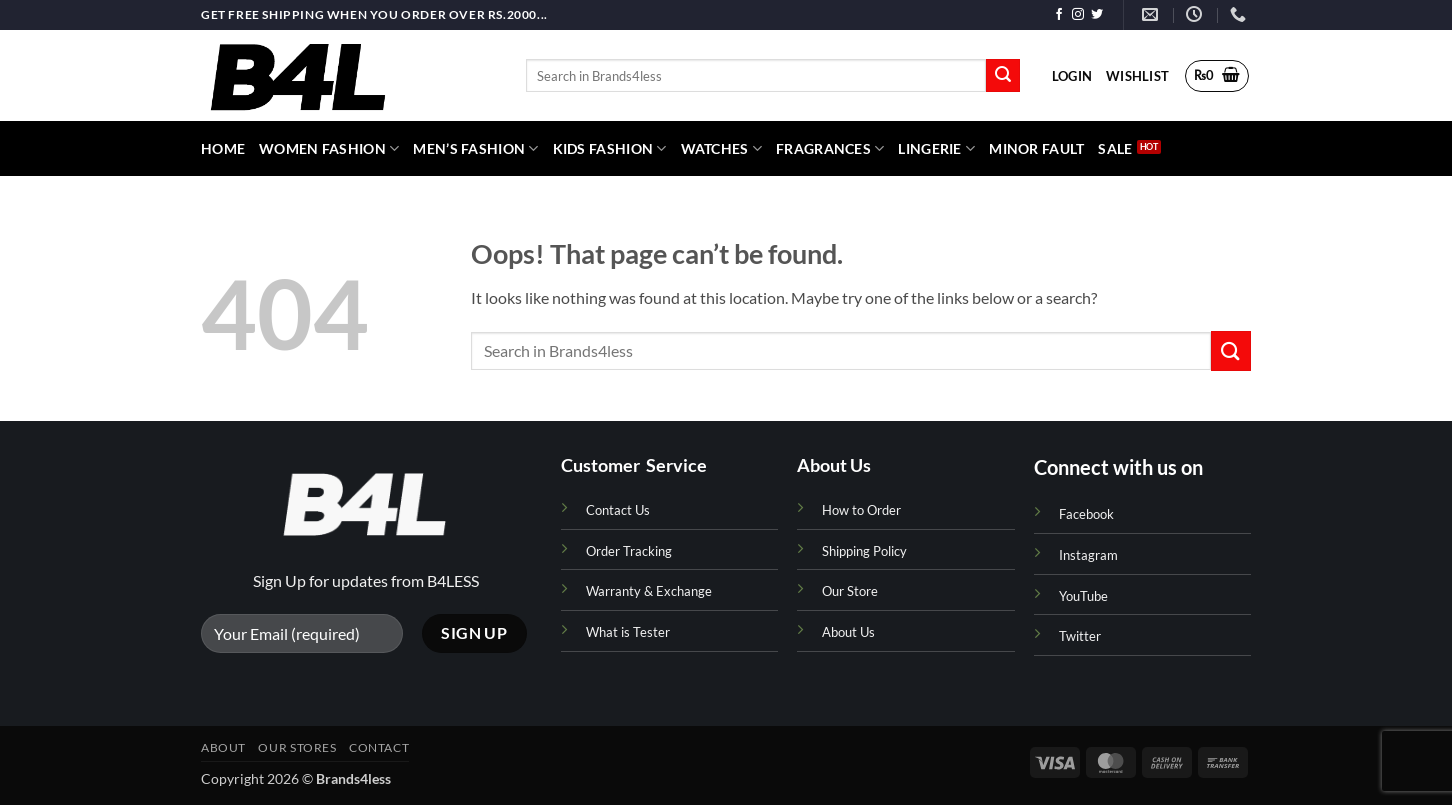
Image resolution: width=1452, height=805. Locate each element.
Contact (379, 747)
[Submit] (1003, 76)
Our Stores (297, 747)
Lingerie (936, 148)
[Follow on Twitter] (1097, 15)
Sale (1115, 148)
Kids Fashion (610, 148)
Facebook (1086, 514)
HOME (223, 148)
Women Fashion (329, 148)
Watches (722, 148)
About (223, 747)
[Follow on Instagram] (1078, 15)
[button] (1072, 76)
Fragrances (830, 148)
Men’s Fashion (475, 148)
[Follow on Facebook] (1059, 15)
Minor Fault (1036, 148)
